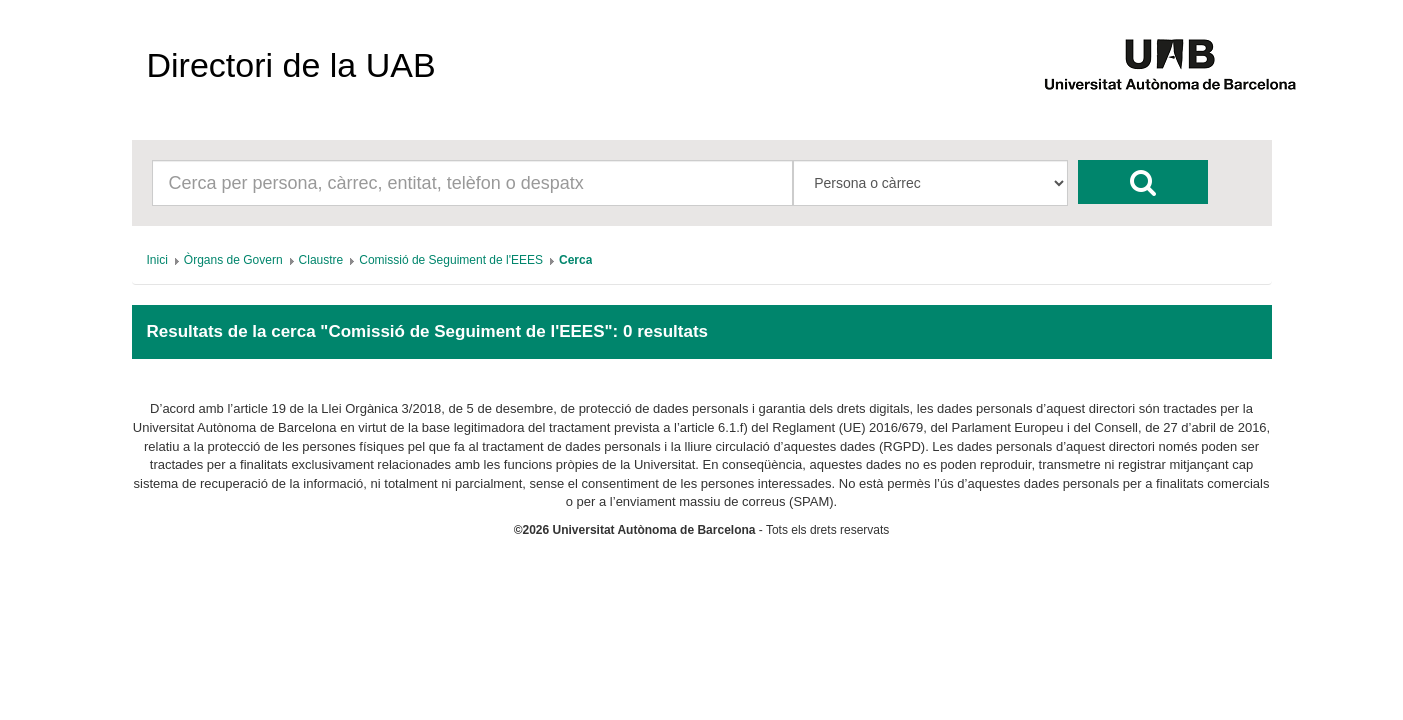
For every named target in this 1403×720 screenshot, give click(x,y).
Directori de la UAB (291, 65)
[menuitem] (157, 260)
